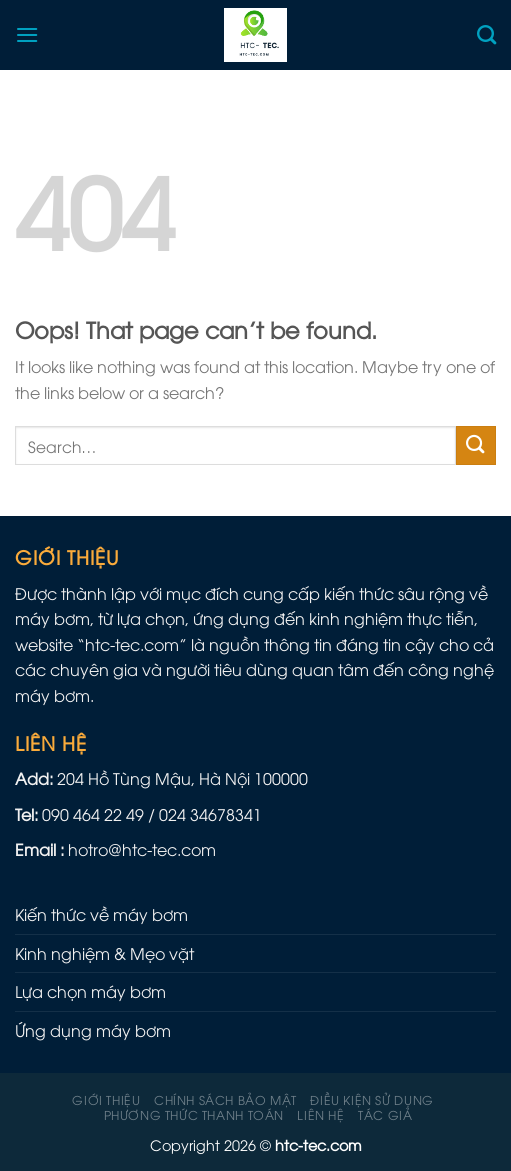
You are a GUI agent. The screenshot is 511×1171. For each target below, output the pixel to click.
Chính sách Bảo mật (225, 1099)
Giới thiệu (106, 1099)
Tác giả (385, 1114)
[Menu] (27, 34)
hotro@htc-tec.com (142, 849)
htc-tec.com (132, 644)
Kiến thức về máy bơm (101, 914)
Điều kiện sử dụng (371, 1099)
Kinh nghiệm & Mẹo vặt (104, 953)
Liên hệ (320, 1114)
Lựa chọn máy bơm (90, 991)
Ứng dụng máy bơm (93, 1030)
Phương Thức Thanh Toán (194, 1114)
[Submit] (476, 445)
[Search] (486, 34)
